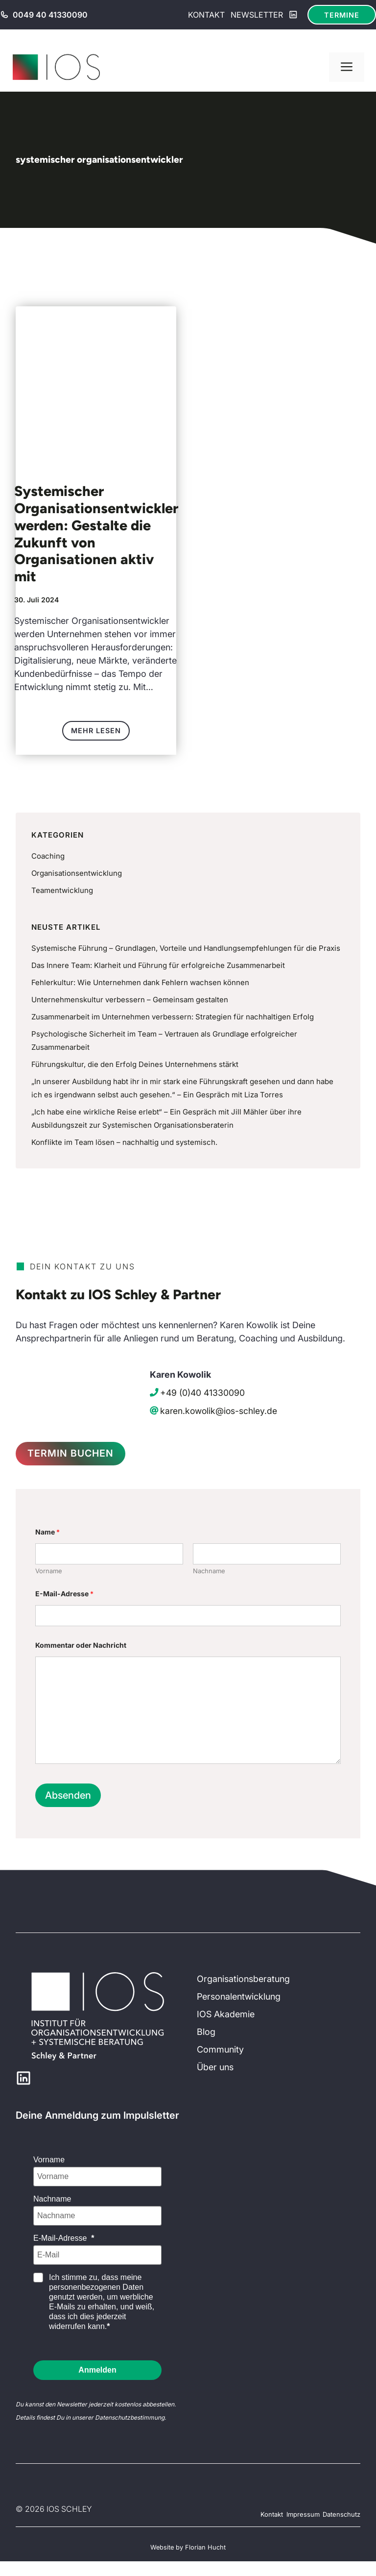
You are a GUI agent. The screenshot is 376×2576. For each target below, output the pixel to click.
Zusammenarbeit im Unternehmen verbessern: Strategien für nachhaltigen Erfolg (172, 1016)
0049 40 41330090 (50, 15)
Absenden (68, 1797)
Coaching (48, 856)
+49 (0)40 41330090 (202, 1392)
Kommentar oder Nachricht (80, 1646)
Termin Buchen (74, 1454)
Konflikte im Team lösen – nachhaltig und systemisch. (124, 1142)
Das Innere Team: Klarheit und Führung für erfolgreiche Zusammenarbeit (158, 965)
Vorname (48, 1572)
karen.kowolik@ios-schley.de (218, 1411)
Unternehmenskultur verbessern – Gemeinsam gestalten (129, 999)
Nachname (209, 1572)
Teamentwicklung (62, 890)
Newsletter (257, 15)
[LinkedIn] (293, 15)
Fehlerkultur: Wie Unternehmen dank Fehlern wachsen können (140, 982)
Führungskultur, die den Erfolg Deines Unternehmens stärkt (134, 1064)
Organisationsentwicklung (76, 873)
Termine (341, 15)
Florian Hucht (205, 2548)
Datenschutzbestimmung (129, 2419)
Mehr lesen (96, 730)
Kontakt (206, 15)
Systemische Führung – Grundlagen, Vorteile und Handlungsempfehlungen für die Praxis (185, 948)
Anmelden (97, 2371)
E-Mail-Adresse (64, 1595)
